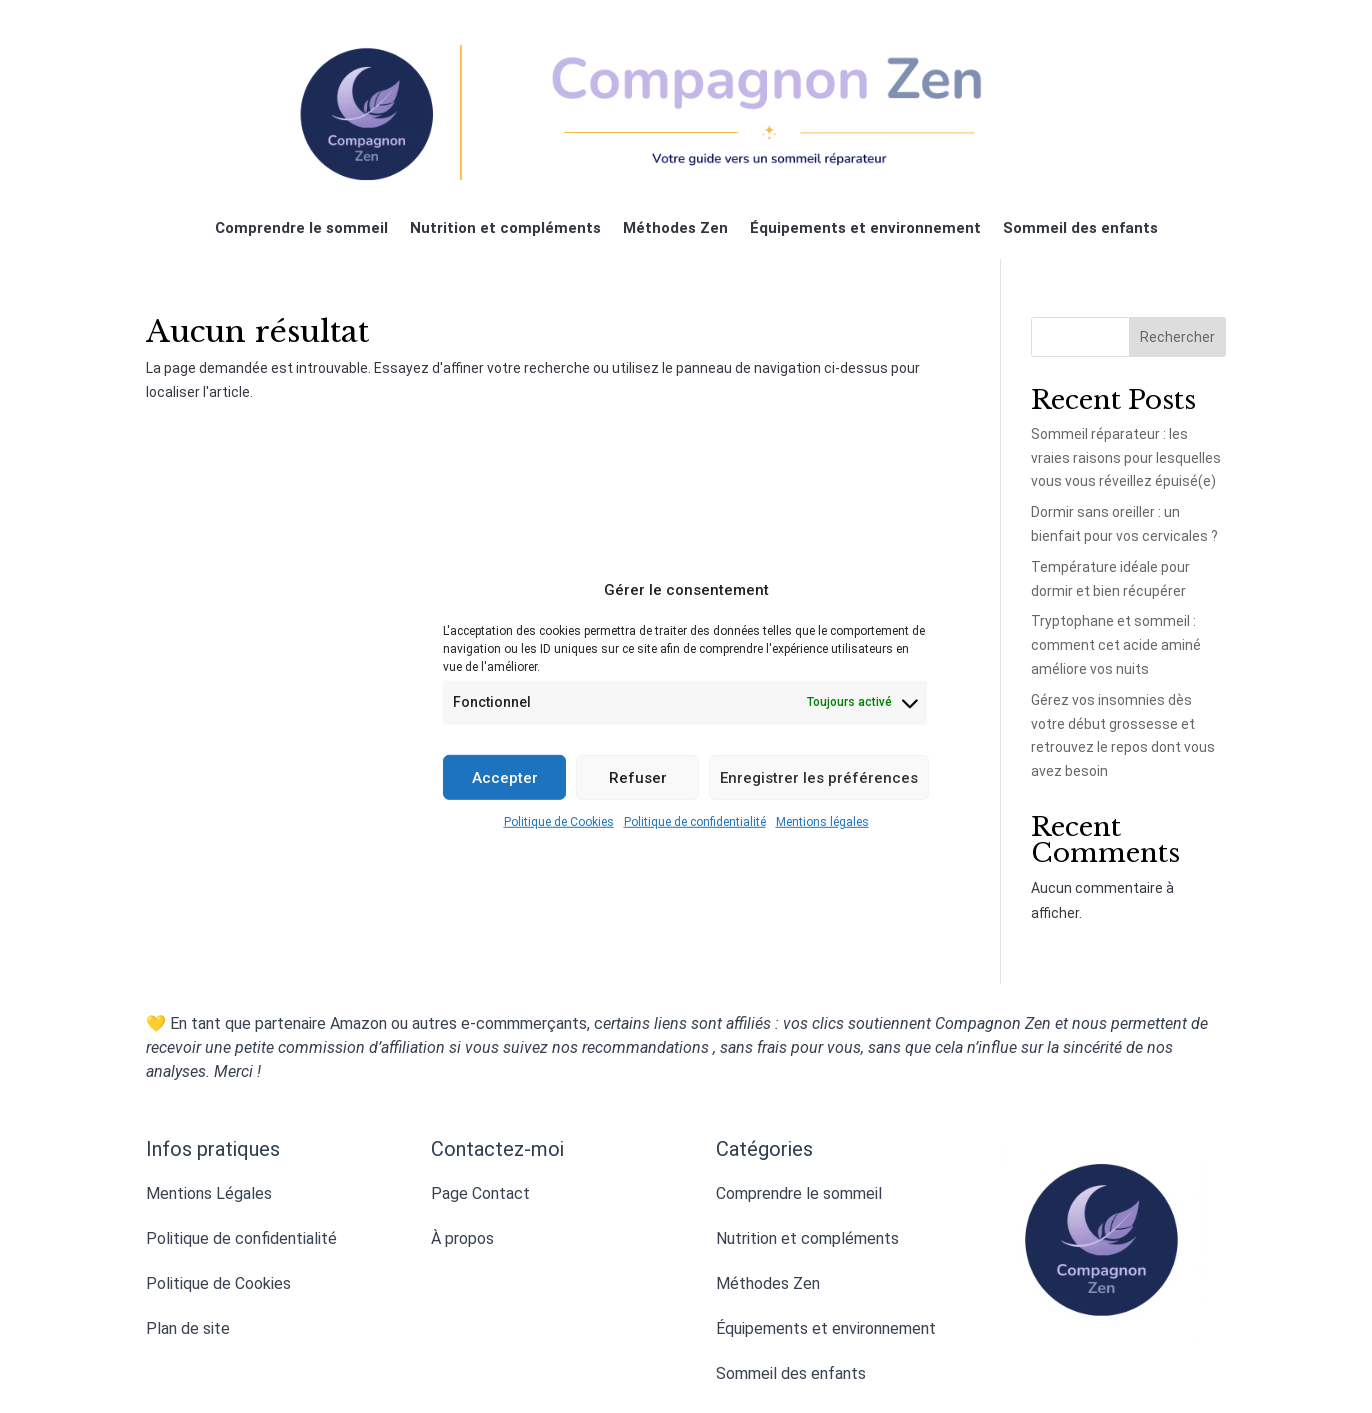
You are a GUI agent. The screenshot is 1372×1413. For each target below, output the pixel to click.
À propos (462, 1238)
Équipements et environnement (865, 229)
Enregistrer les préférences (819, 777)
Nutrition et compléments (505, 229)
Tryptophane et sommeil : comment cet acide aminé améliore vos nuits (1116, 645)
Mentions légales (822, 822)
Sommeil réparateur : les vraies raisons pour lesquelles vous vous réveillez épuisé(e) (1126, 458)
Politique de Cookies (559, 822)
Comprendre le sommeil (301, 229)
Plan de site (188, 1328)
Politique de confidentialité (695, 822)
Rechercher (1177, 337)
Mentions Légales (209, 1193)
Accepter (505, 777)
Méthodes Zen (675, 229)
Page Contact (480, 1193)
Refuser (638, 777)
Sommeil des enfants (1080, 229)
